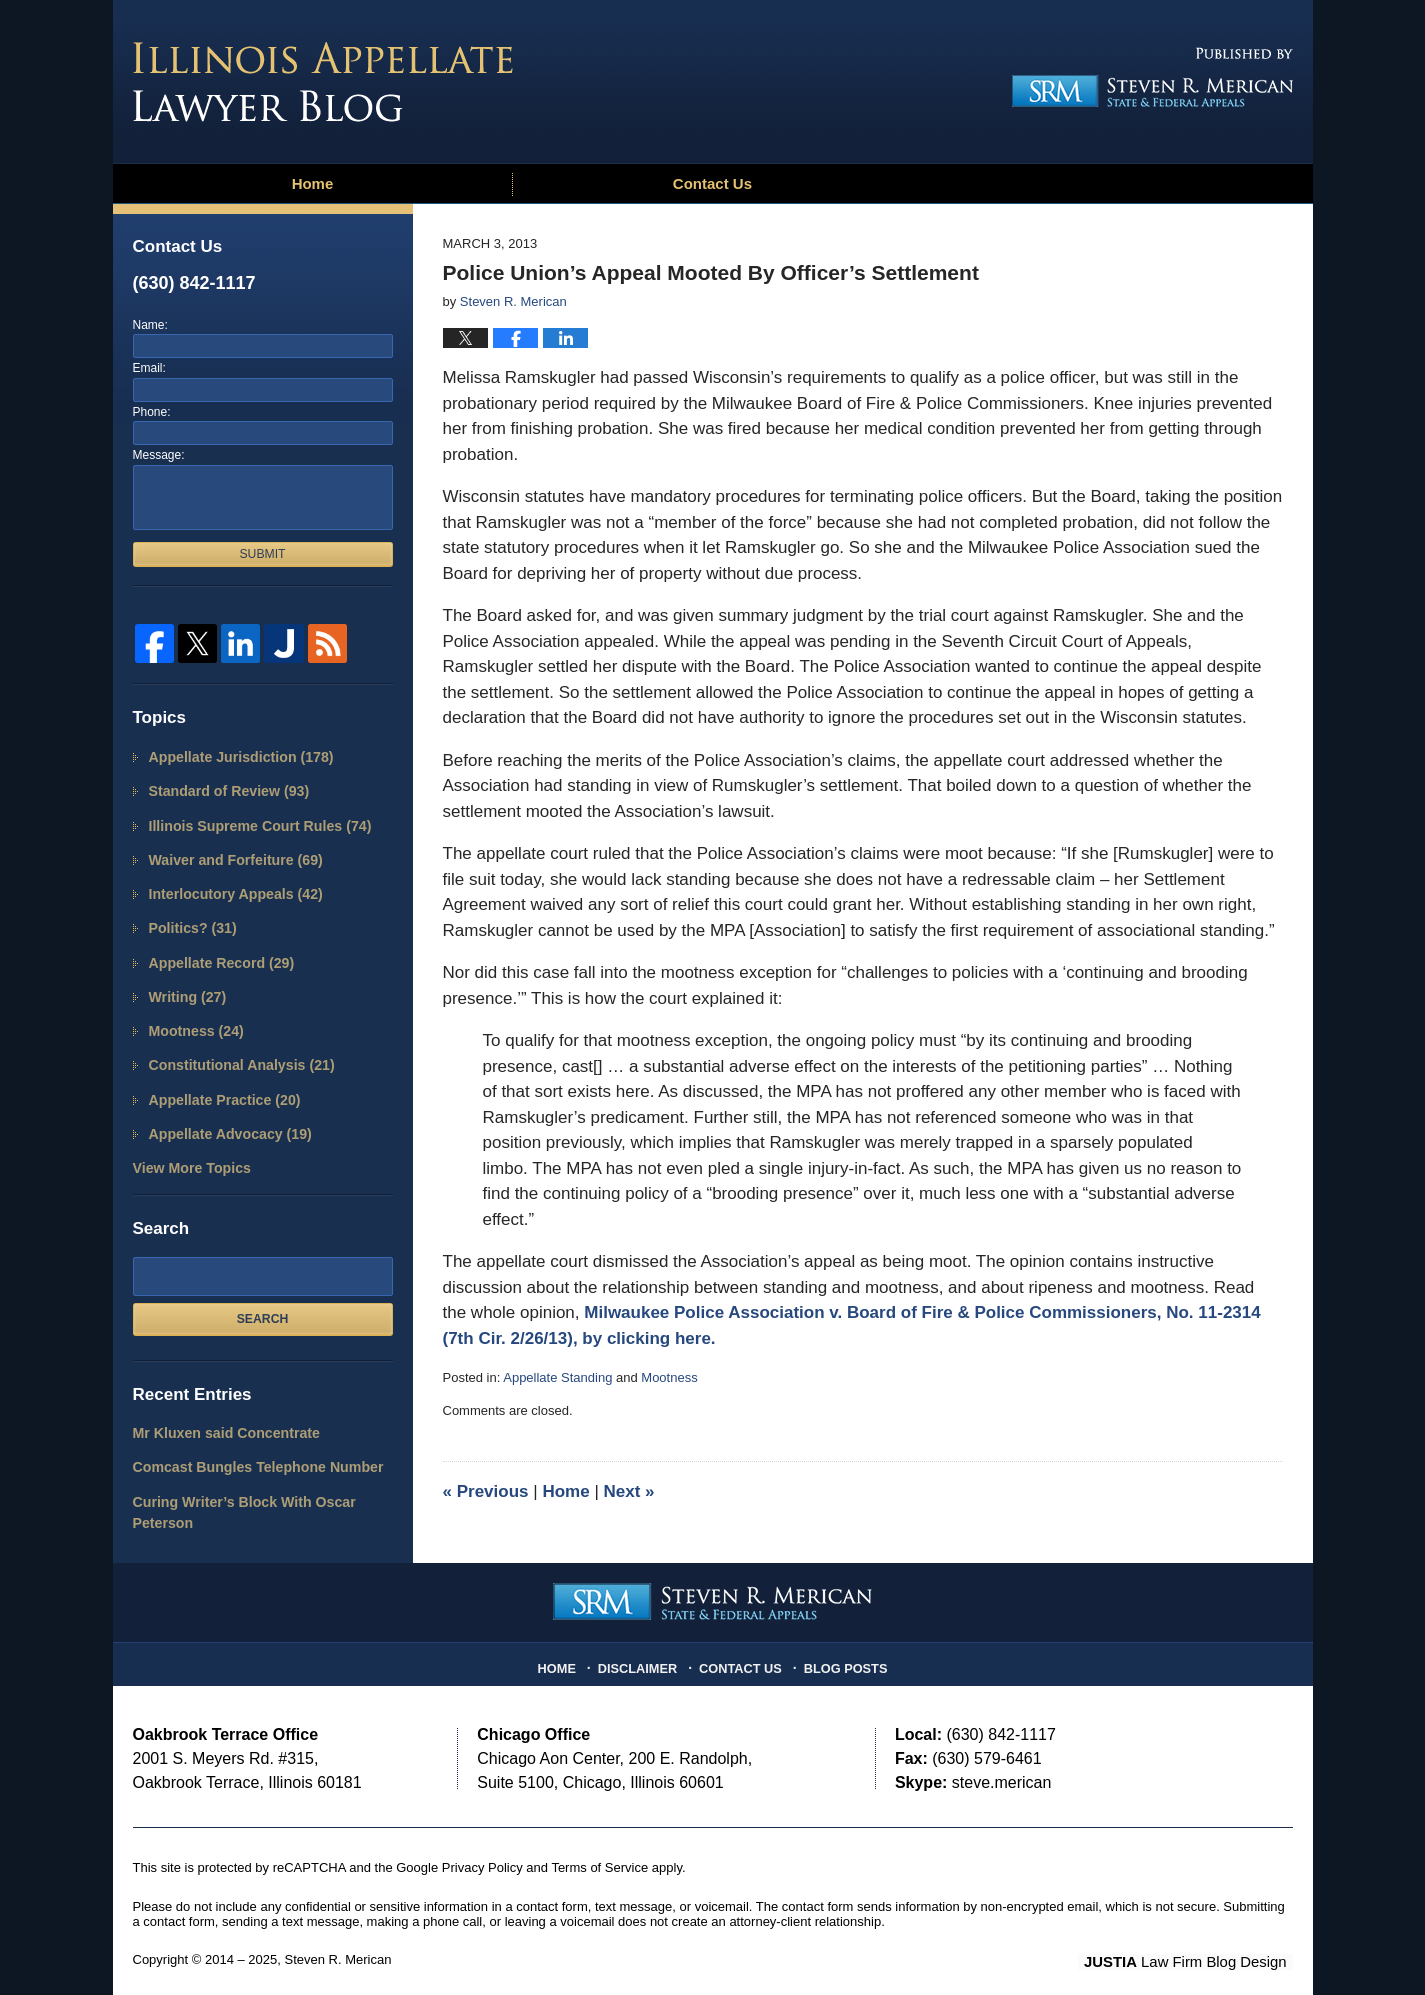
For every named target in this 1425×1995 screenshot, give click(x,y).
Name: (150, 325)
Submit (262, 554)
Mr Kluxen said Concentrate (219, 1409)
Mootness (669, 1377)
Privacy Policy (482, 1850)
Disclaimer (643, 1647)
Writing (184, 983)
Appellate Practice (218, 1081)
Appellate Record (216, 951)
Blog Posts (840, 1647)
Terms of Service (599, 1850)
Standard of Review (222, 788)
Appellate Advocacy (224, 1113)
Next (629, 1491)
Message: (159, 455)
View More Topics (187, 1146)
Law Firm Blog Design (1197, 1944)
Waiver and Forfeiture (229, 853)
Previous (486, 1491)
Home (313, 183)
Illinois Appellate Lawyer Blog (323, 82)
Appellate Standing (557, 1377)
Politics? (189, 918)
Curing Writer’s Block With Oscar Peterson (235, 1484)
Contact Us (712, 183)
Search (263, 1295)
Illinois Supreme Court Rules (251, 821)
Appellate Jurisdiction (234, 756)
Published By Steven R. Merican (1146, 77)
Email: (149, 368)
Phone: (152, 412)
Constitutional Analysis (234, 1048)
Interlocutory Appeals (229, 886)
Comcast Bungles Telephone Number (248, 1441)
